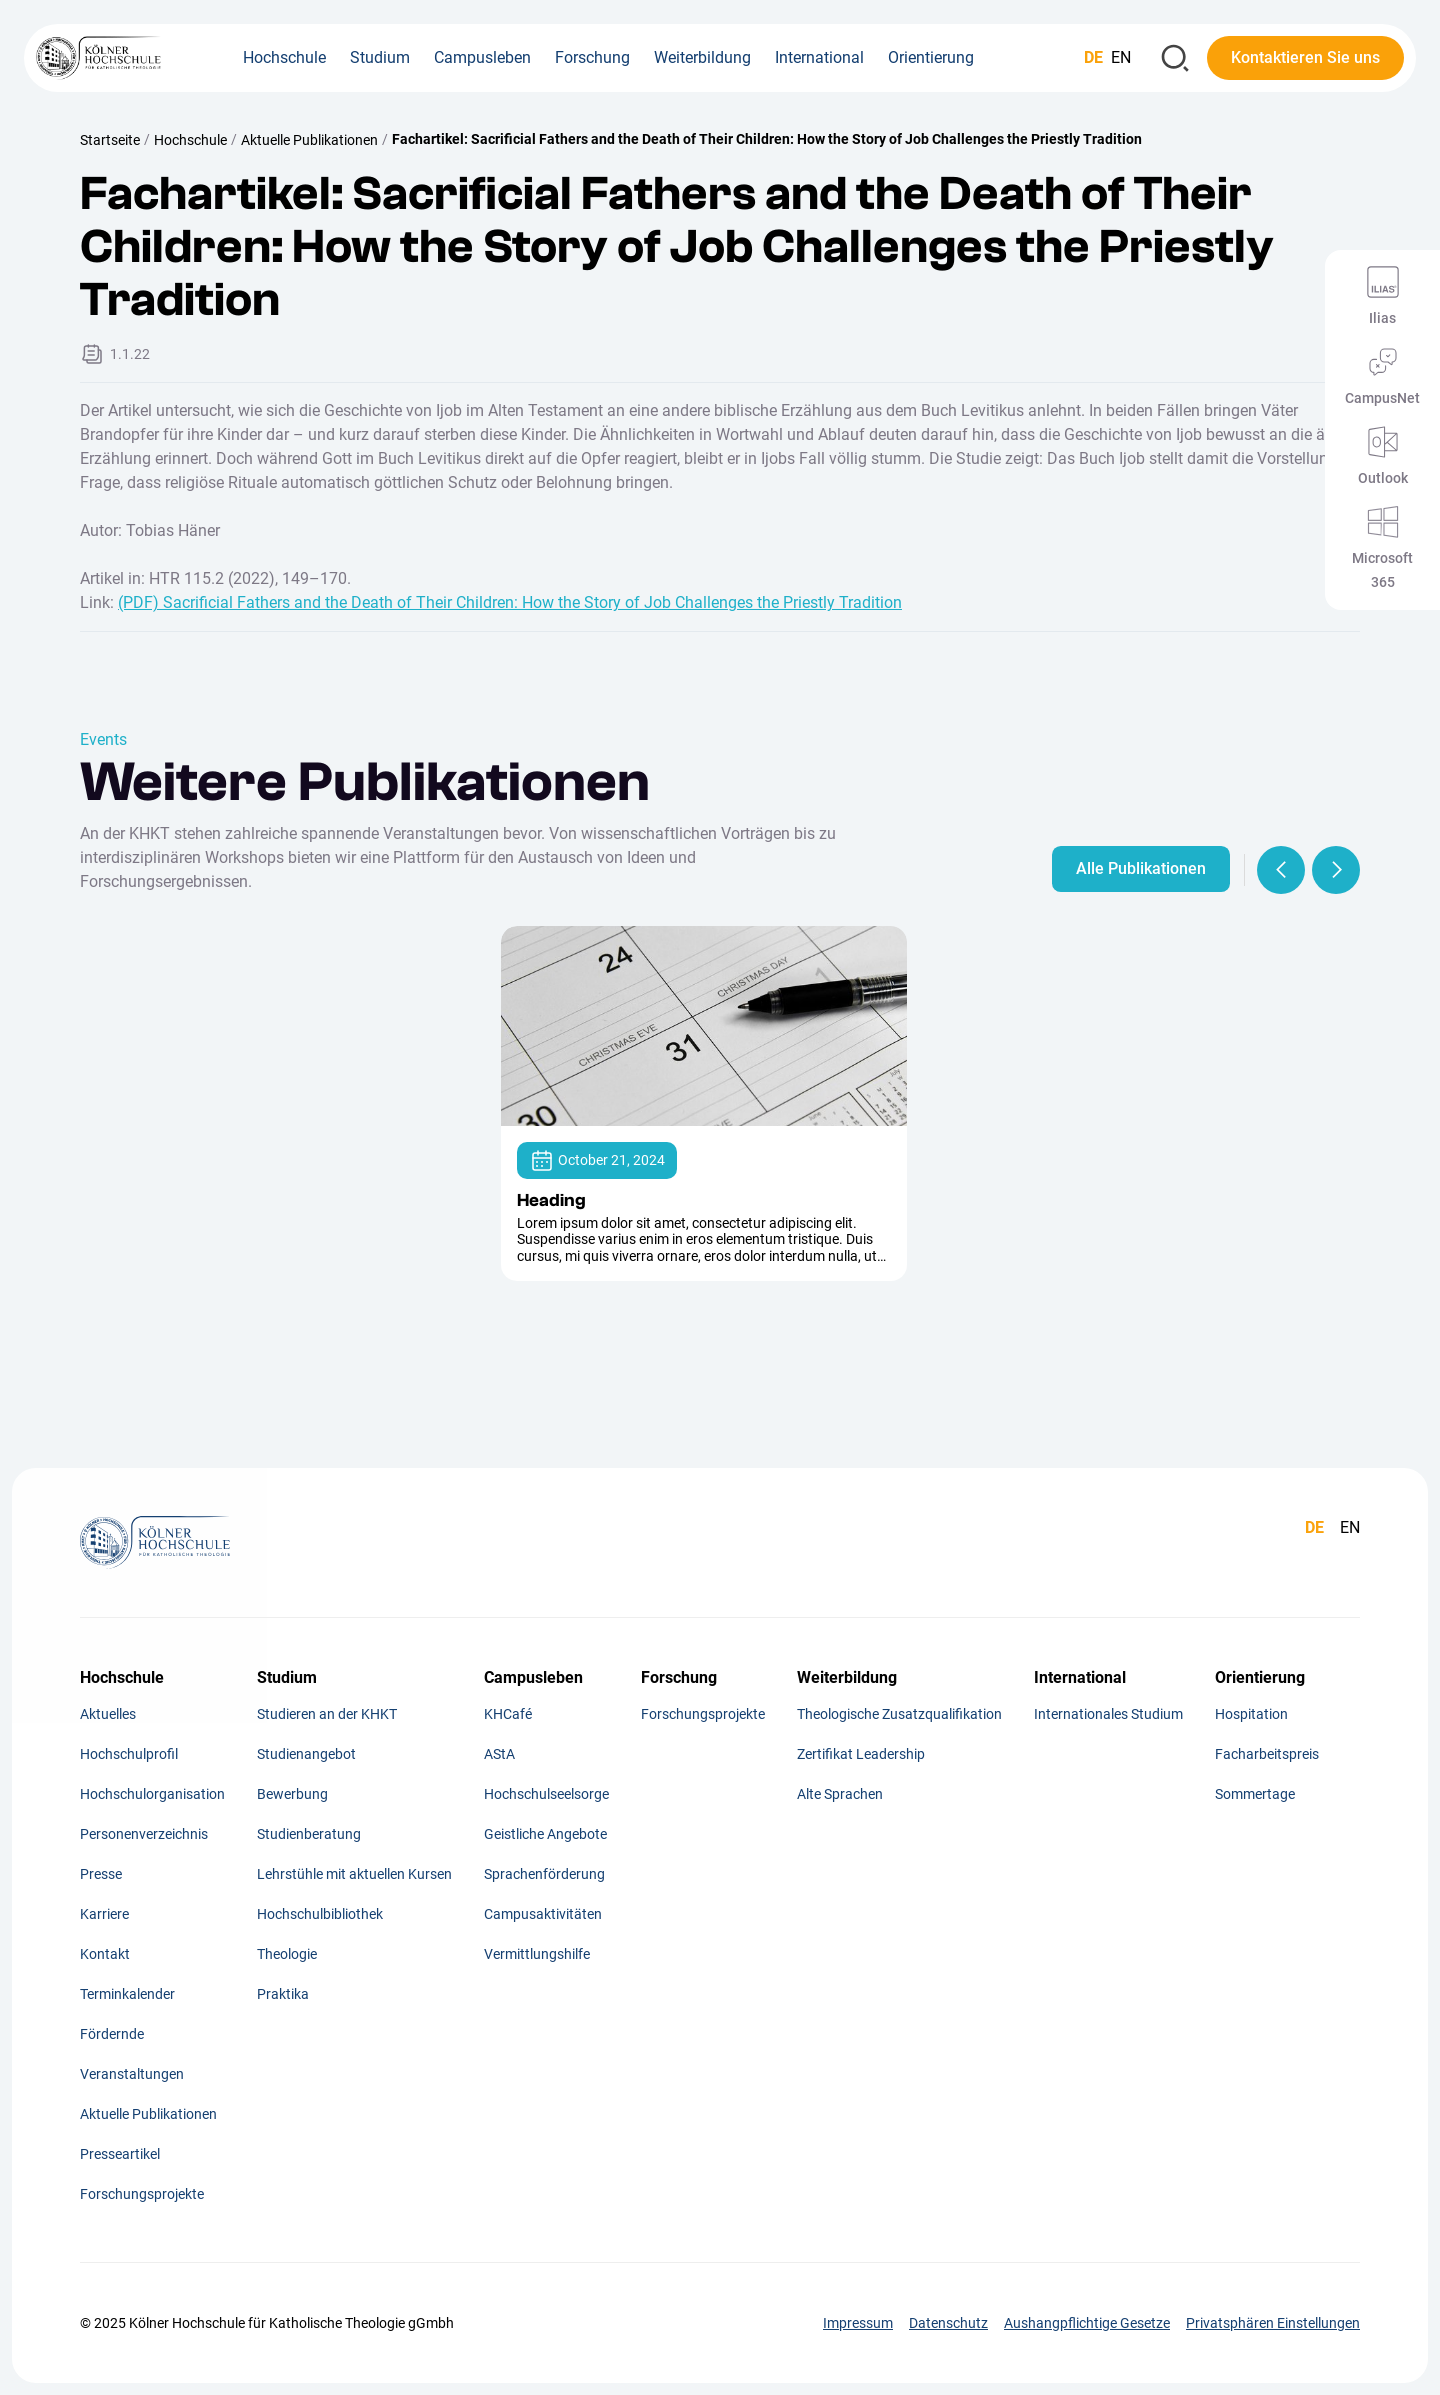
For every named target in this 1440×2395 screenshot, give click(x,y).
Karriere (104, 1914)
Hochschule (190, 140)
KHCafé (508, 1714)
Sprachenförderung (544, 1874)
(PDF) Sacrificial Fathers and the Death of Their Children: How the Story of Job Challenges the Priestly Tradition (510, 602)
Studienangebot (306, 1754)
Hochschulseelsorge (546, 1794)
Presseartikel (120, 2154)
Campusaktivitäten (543, 1914)
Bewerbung (292, 1794)
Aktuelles (108, 1714)
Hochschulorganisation (152, 1794)
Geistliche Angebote (545, 1834)
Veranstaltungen (132, 2074)
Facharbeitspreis (1267, 1754)
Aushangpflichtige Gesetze (1087, 2323)
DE (1093, 57)
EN (1121, 57)
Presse (101, 1874)
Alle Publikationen (1141, 868)
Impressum (858, 2323)
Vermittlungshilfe (537, 1954)
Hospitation (1251, 1714)
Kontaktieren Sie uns (1305, 57)
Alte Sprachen (840, 1794)
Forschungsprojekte (142, 2194)
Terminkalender (127, 1994)
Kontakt (105, 1954)
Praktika (283, 1994)
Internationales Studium (1108, 1714)
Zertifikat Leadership (861, 1754)
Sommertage (1255, 1794)
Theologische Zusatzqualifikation (899, 1714)
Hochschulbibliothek (320, 1914)
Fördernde (112, 2034)
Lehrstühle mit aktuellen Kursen (354, 1874)
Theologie (287, 1954)
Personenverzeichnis (144, 1834)
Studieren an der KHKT (327, 1714)
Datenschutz (948, 2323)
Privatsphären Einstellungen (1273, 2323)
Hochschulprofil (129, 1754)
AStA (499, 1754)
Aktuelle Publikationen (309, 140)
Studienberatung (309, 1834)
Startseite (110, 140)
